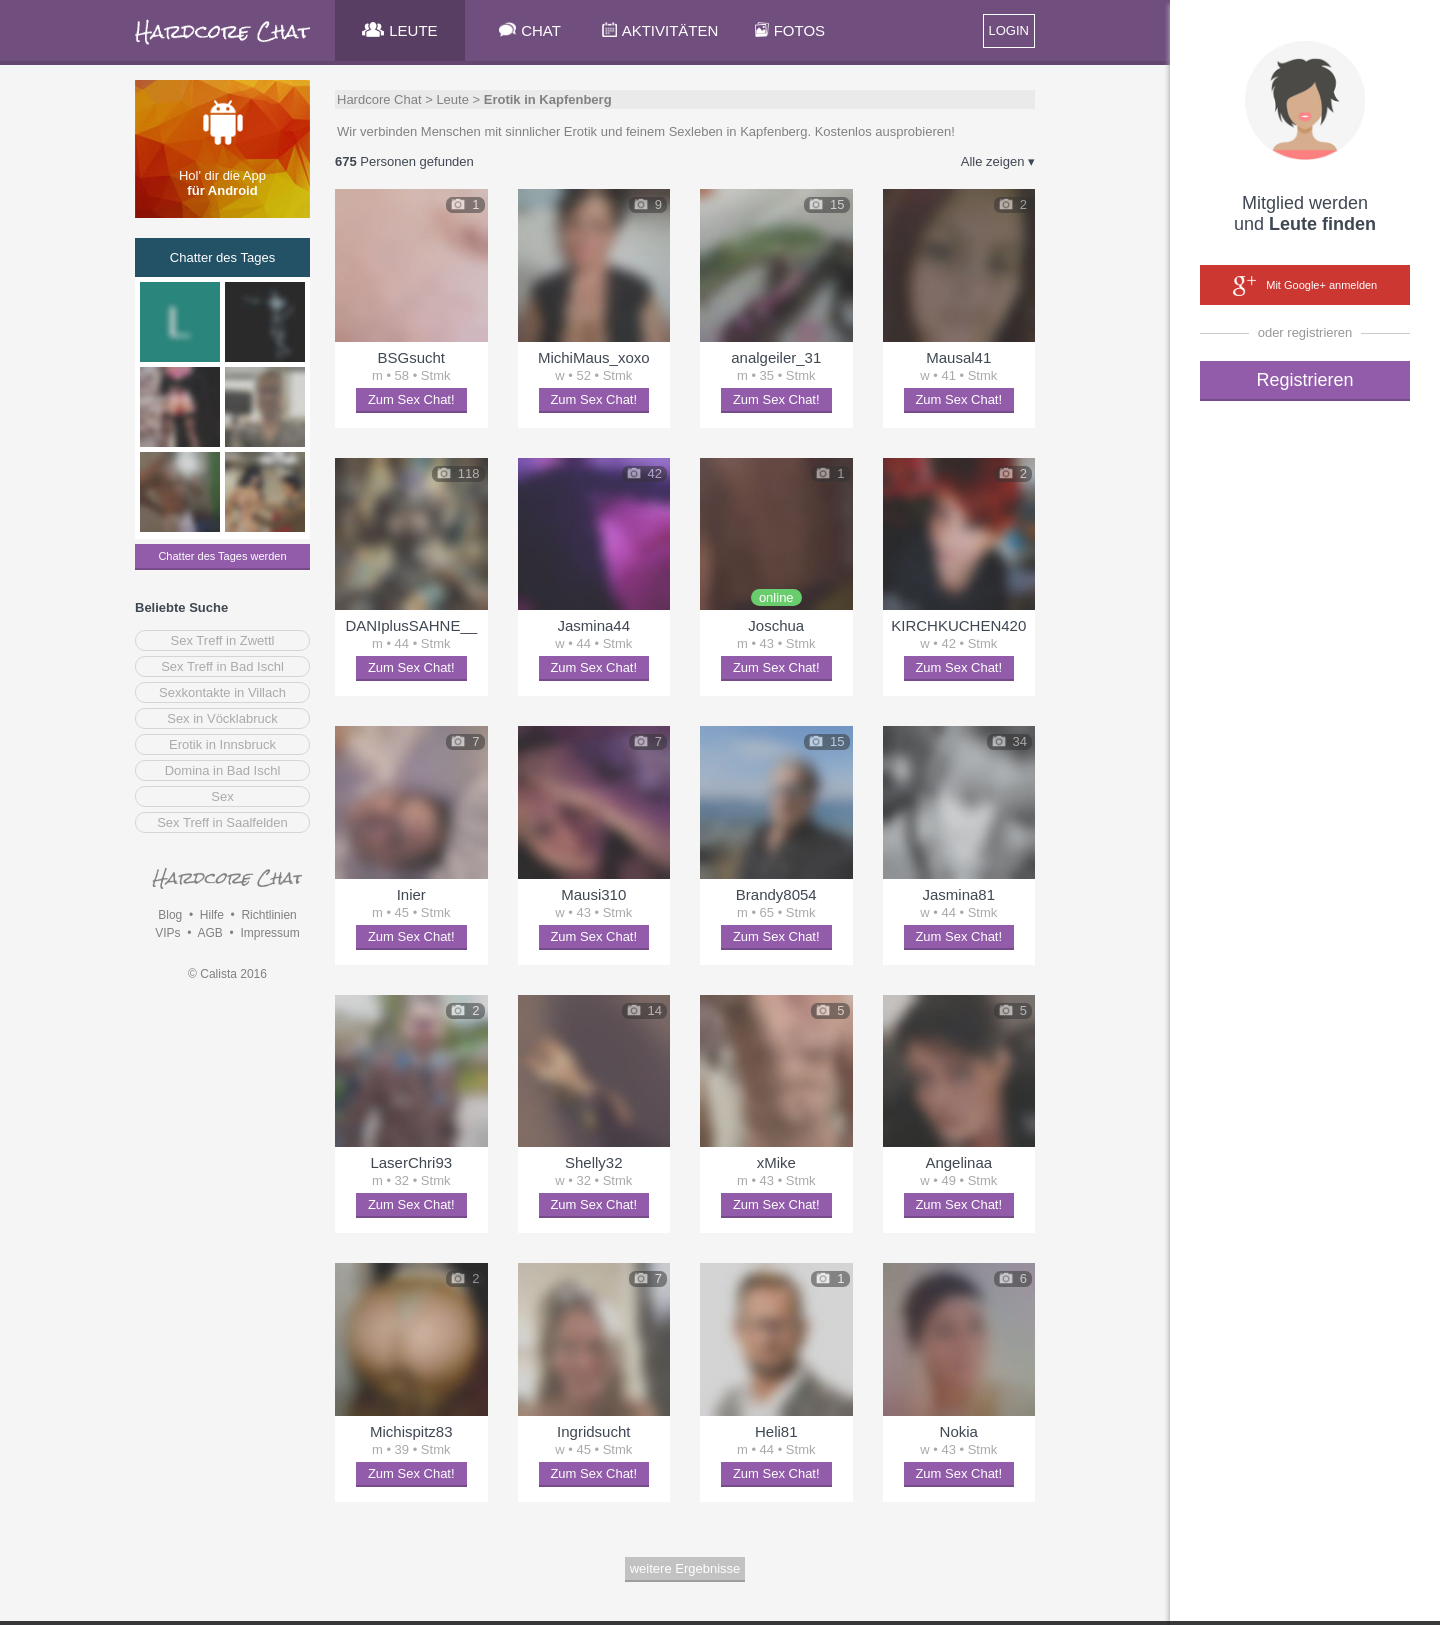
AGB (209, 933)
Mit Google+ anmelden (1305, 286)
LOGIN (1009, 30)
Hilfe (212, 915)
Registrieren (1304, 380)
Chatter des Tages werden (222, 556)
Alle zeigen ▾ (998, 161)
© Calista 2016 (227, 974)
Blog (170, 915)
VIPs (167, 933)
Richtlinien (268, 915)
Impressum (269, 933)
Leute (452, 99)
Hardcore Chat (379, 99)
